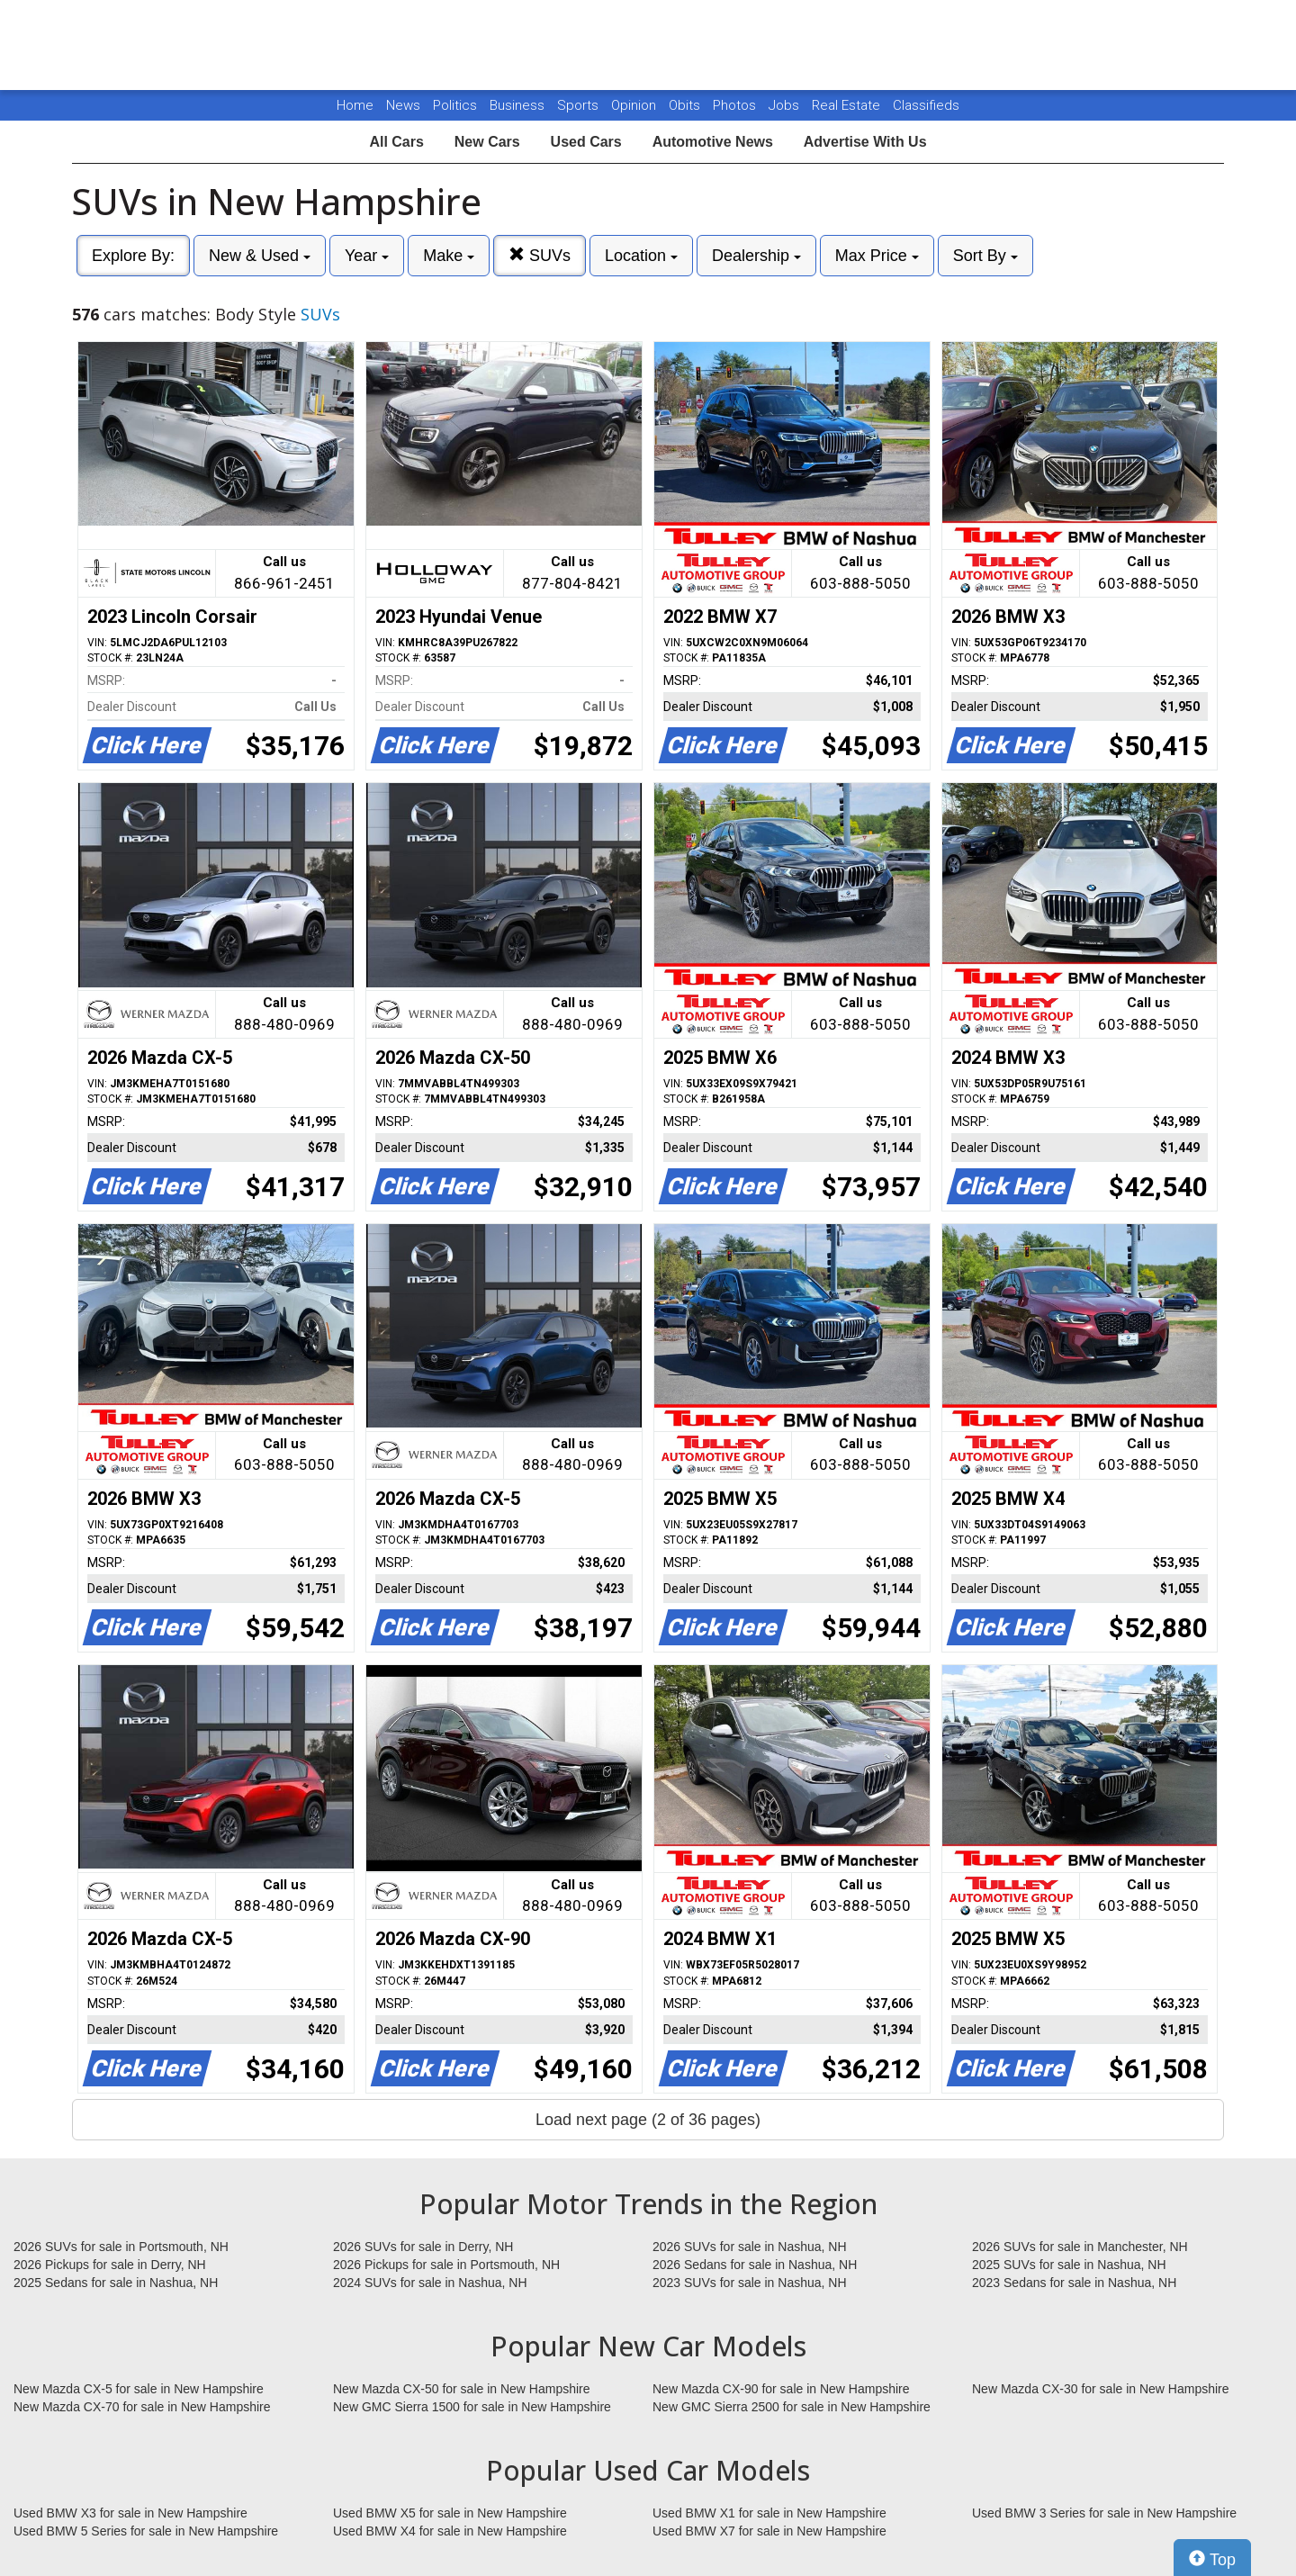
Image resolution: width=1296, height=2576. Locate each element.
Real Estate (848, 105)
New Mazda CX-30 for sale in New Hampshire (1100, 2389)
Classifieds (926, 105)
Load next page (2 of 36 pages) (648, 2120)
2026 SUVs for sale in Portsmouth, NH (121, 2246)
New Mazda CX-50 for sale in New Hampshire (461, 2389)
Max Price (877, 256)
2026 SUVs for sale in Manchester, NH (1080, 2246)
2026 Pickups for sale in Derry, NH (110, 2264)
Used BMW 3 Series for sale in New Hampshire (1104, 2513)
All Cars (396, 141)
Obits (686, 105)
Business (519, 105)
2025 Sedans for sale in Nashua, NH (116, 2282)
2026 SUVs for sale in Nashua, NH (749, 2246)
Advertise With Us (865, 141)
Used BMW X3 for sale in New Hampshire (131, 2513)
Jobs (786, 105)
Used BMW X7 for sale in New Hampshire (769, 2531)
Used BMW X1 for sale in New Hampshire (769, 2513)
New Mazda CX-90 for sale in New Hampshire (781, 2389)
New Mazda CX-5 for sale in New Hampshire (139, 2389)
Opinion (635, 105)
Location (641, 256)
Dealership (756, 256)
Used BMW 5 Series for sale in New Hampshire (146, 2531)
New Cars (487, 141)
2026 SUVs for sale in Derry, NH (423, 2246)
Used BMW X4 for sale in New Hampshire (450, 2531)
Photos (736, 105)
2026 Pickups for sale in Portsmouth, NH (446, 2264)
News (403, 105)
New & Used (259, 256)
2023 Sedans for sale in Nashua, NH (1074, 2282)
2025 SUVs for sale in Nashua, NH (1069, 2264)
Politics (455, 105)
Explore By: (133, 256)
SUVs (539, 255)
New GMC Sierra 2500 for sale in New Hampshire (791, 2407)
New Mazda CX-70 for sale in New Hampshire (142, 2407)
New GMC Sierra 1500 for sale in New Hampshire (472, 2407)
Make (448, 256)
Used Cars (586, 141)
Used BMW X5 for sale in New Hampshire (450, 2513)
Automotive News (712, 141)
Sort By (985, 256)
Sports (579, 105)
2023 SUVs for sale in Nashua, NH (749, 2282)
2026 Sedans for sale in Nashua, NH (754, 2264)
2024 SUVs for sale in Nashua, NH (430, 2282)
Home (355, 105)
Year (367, 256)
